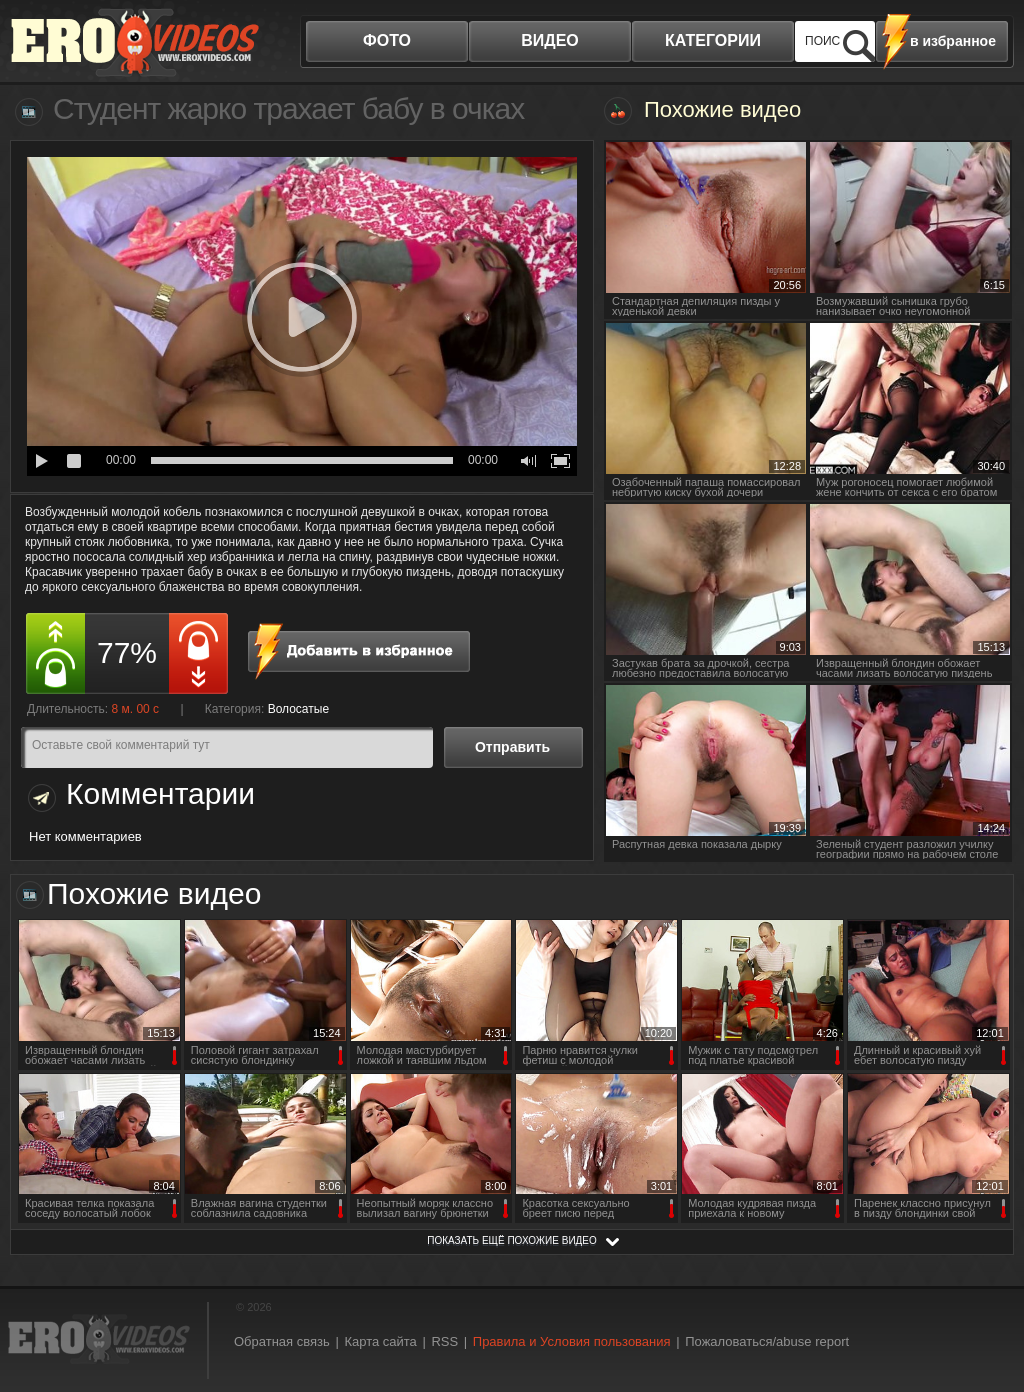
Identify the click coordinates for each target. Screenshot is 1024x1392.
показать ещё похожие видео (512, 1240)
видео (550, 40)
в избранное (953, 41)
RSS (444, 1341)
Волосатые (298, 709)
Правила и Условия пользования (572, 1341)
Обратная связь (282, 1341)
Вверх (986, 1307)
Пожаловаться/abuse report (767, 1341)
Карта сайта (380, 1341)
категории (713, 40)
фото (387, 40)
